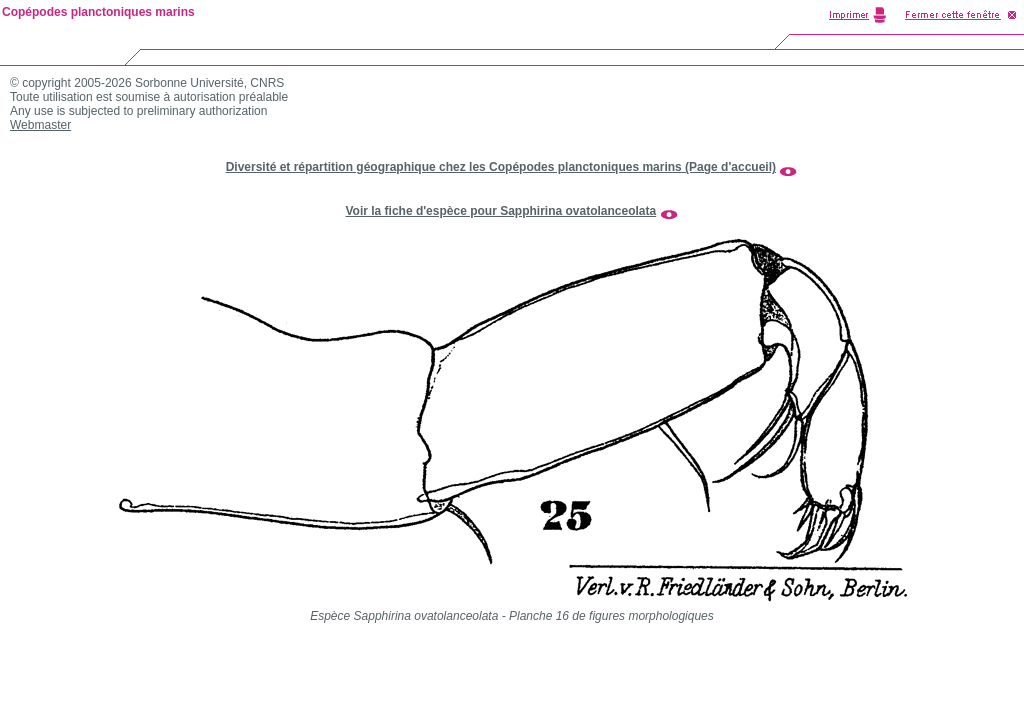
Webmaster (40, 125)
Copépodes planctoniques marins (98, 12)
